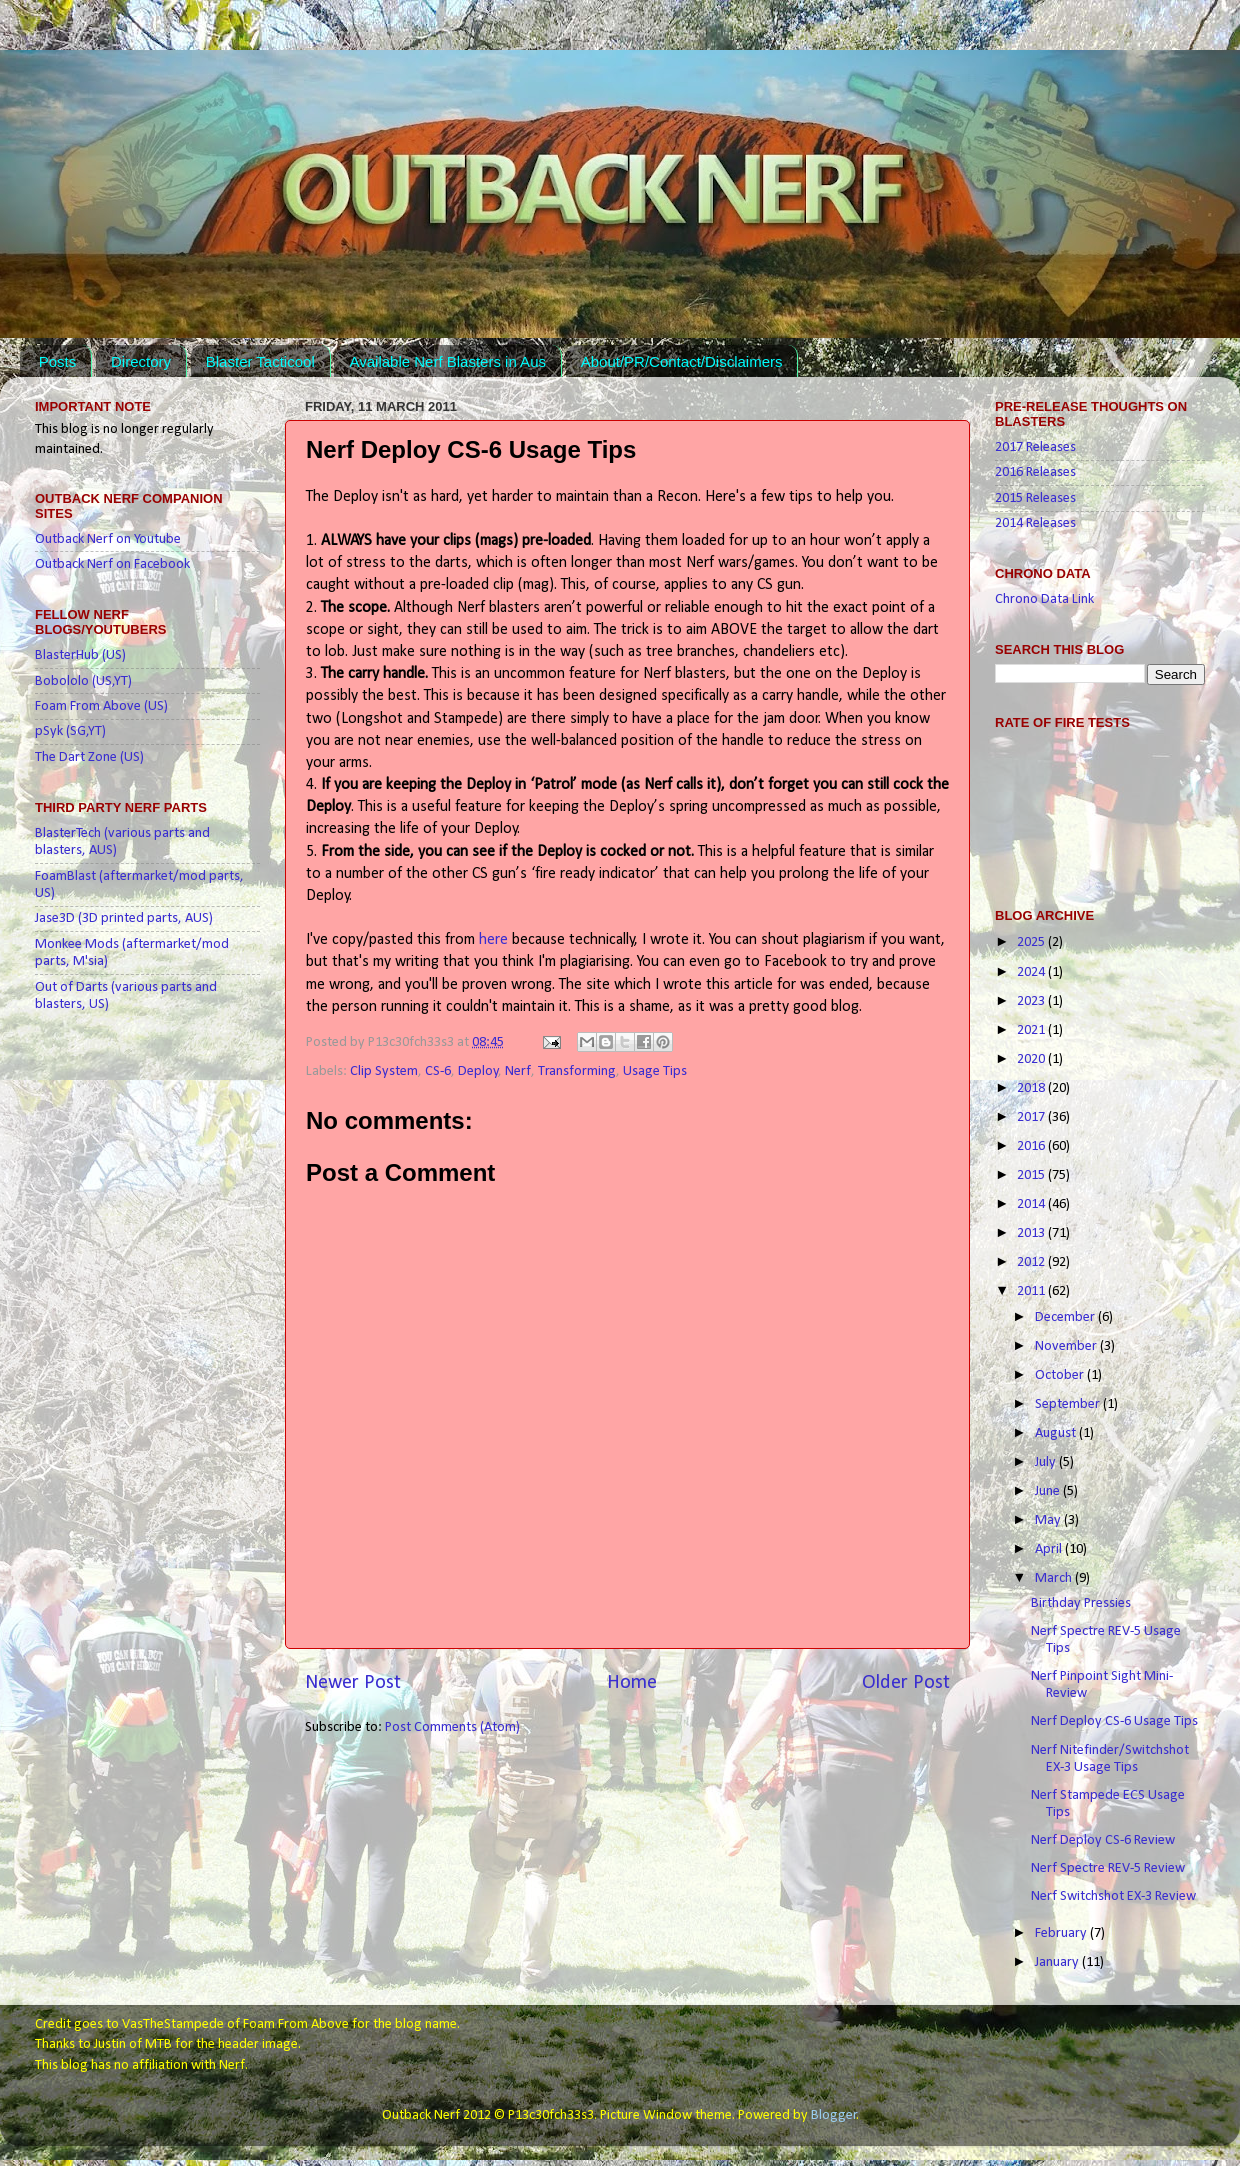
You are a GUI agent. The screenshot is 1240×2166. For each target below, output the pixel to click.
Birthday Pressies (1081, 1603)
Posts (58, 361)
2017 (1032, 1117)
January (1058, 1962)
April (1050, 1549)
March (1055, 1578)
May (1049, 1520)
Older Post (906, 1683)
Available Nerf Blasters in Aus (447, 361)
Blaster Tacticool (260, 361)
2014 (1032, 1204)
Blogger (834, 2115)
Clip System (384, 1071)
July (1047, 1462)
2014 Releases (1035, 523)
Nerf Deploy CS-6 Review (1103, 1840)
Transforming (577, 1071)
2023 (1032, 1001)
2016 (1032, 1146)
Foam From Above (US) (101, 706)
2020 (1032, 1059)
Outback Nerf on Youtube (108, 539)
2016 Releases (1035, 472)
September (1069, 1404)
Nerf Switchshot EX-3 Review (1113, 1896)
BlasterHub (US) (80, 655)
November (1067, 1346)
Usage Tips (655, 1071)
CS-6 (438, 1071)
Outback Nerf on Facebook (112, 564)
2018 (1032, 1088)
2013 (1032, 1233)
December (1066, 1317)
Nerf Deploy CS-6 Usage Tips (1114, 1721)
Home (632, 1683)
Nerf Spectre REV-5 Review (1108, 1868)
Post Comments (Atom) (452, 1727)
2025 (1032, 942)
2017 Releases (1035, 447)
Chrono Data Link (1044, 599)
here (493, 940)
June (1049, 1491)
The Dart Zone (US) (89, 757)
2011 (1032, 1291)
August (1057, 1433)
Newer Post (353, 1683)
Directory (141, 361)
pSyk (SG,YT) (70, 731)
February (1062, 1933)
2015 (1032, 1175)
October (1061, 1375)
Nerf (518, 1071)
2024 (1032, 972)
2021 (1032, 1030)
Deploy (478, 1071)
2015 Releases (1035, 498)
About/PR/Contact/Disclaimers (682, 361)
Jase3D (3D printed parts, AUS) (124, 918)
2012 (1032, 1262)
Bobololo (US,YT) (83, 681)
